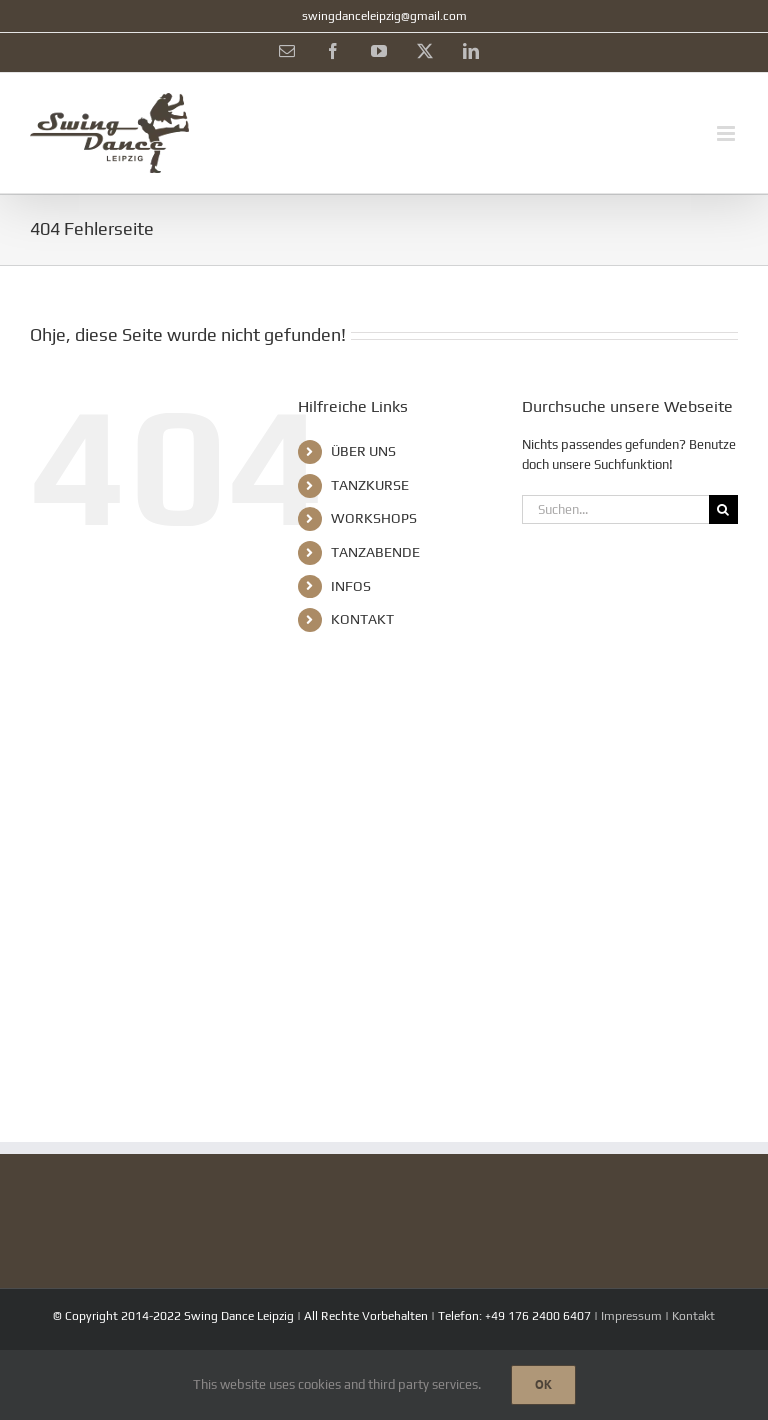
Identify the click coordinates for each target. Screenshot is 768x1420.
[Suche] (723, 509)
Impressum (631, 1316)
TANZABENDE (375, 552)
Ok (543, 1384)
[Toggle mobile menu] (727, 133)
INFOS (351, 586)
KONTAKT (362, 619)
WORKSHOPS (374, 518)
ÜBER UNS (363, 451)
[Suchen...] (615, 509)
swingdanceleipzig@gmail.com (384, 16)
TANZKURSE (370, 485)
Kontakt (693, 1316)
